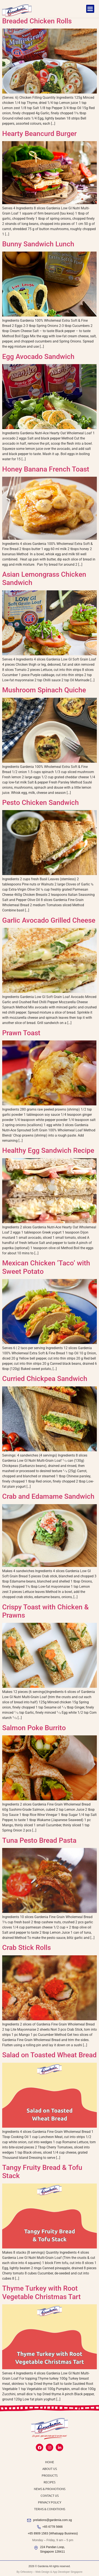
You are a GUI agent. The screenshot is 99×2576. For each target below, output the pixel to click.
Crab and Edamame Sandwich (48, 1496)
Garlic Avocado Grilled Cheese (48, 920)
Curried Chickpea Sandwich (44, 1378)
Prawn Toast (21, 1033)
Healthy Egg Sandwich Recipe (48, 1150)
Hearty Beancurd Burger (39, 133)
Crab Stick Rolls (26, 1947)
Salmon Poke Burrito (34, 1728)
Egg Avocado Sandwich (38, 356)
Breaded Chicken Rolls (37, 21)
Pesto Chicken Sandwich (40, 802)
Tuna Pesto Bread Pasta (39, 1840)
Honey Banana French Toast (45, 469)
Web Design (42, 2571)
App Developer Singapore (67, 2571)
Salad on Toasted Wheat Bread (49, 2055)
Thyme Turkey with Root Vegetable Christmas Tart (41, 2292)
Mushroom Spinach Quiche (44, 690)
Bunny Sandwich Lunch (38, 244)
